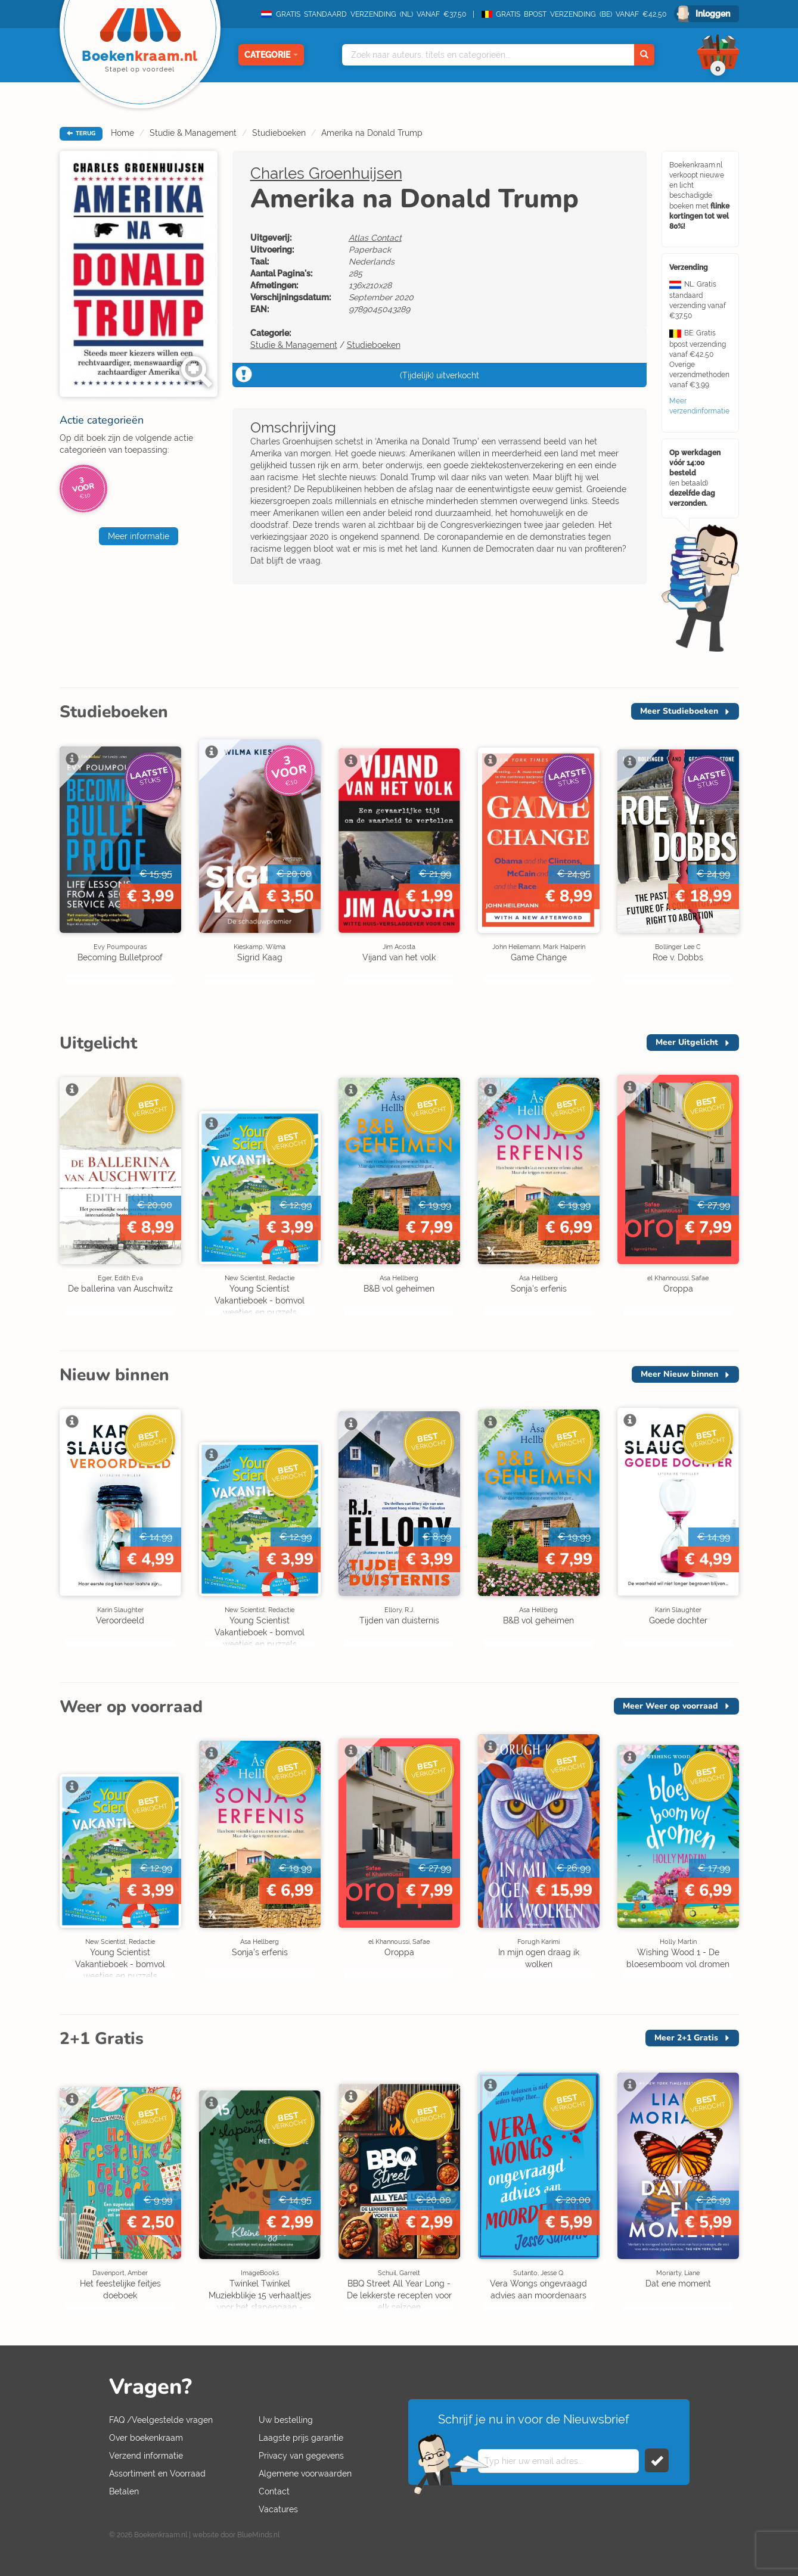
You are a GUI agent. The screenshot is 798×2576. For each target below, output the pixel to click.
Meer (679, 711)
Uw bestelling (286, 2420)
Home (122, 133)
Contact (274, 2491)
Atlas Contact (375, 237)
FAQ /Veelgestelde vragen (161, 2420)
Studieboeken (279, 133)
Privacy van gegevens (301, 2455)
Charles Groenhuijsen (326, 173)
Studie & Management (193, 133)
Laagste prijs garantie (301, 2438)
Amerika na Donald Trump (372, 133)
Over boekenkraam (146, 2438)
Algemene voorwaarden (305, 2473)
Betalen (124, 2491)
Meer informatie (138, 536)
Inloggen (712, 13)
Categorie (271, 55)
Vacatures (278, 2509)
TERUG (81, 133)
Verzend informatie (146, 2455)
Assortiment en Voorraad (157, 2473)
